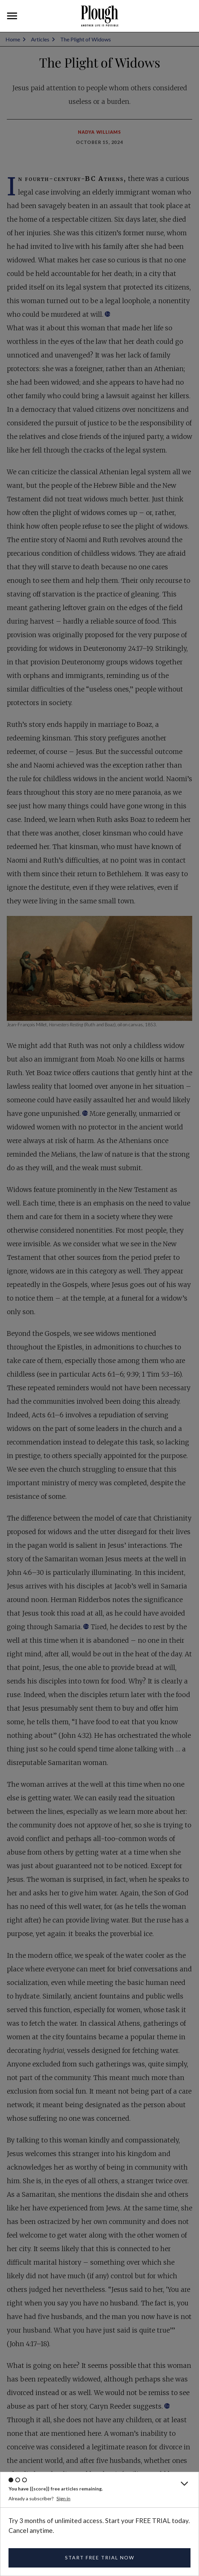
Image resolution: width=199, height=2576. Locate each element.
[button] (12, 16)
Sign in (63, 2498)
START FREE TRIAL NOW (99, 2557)
